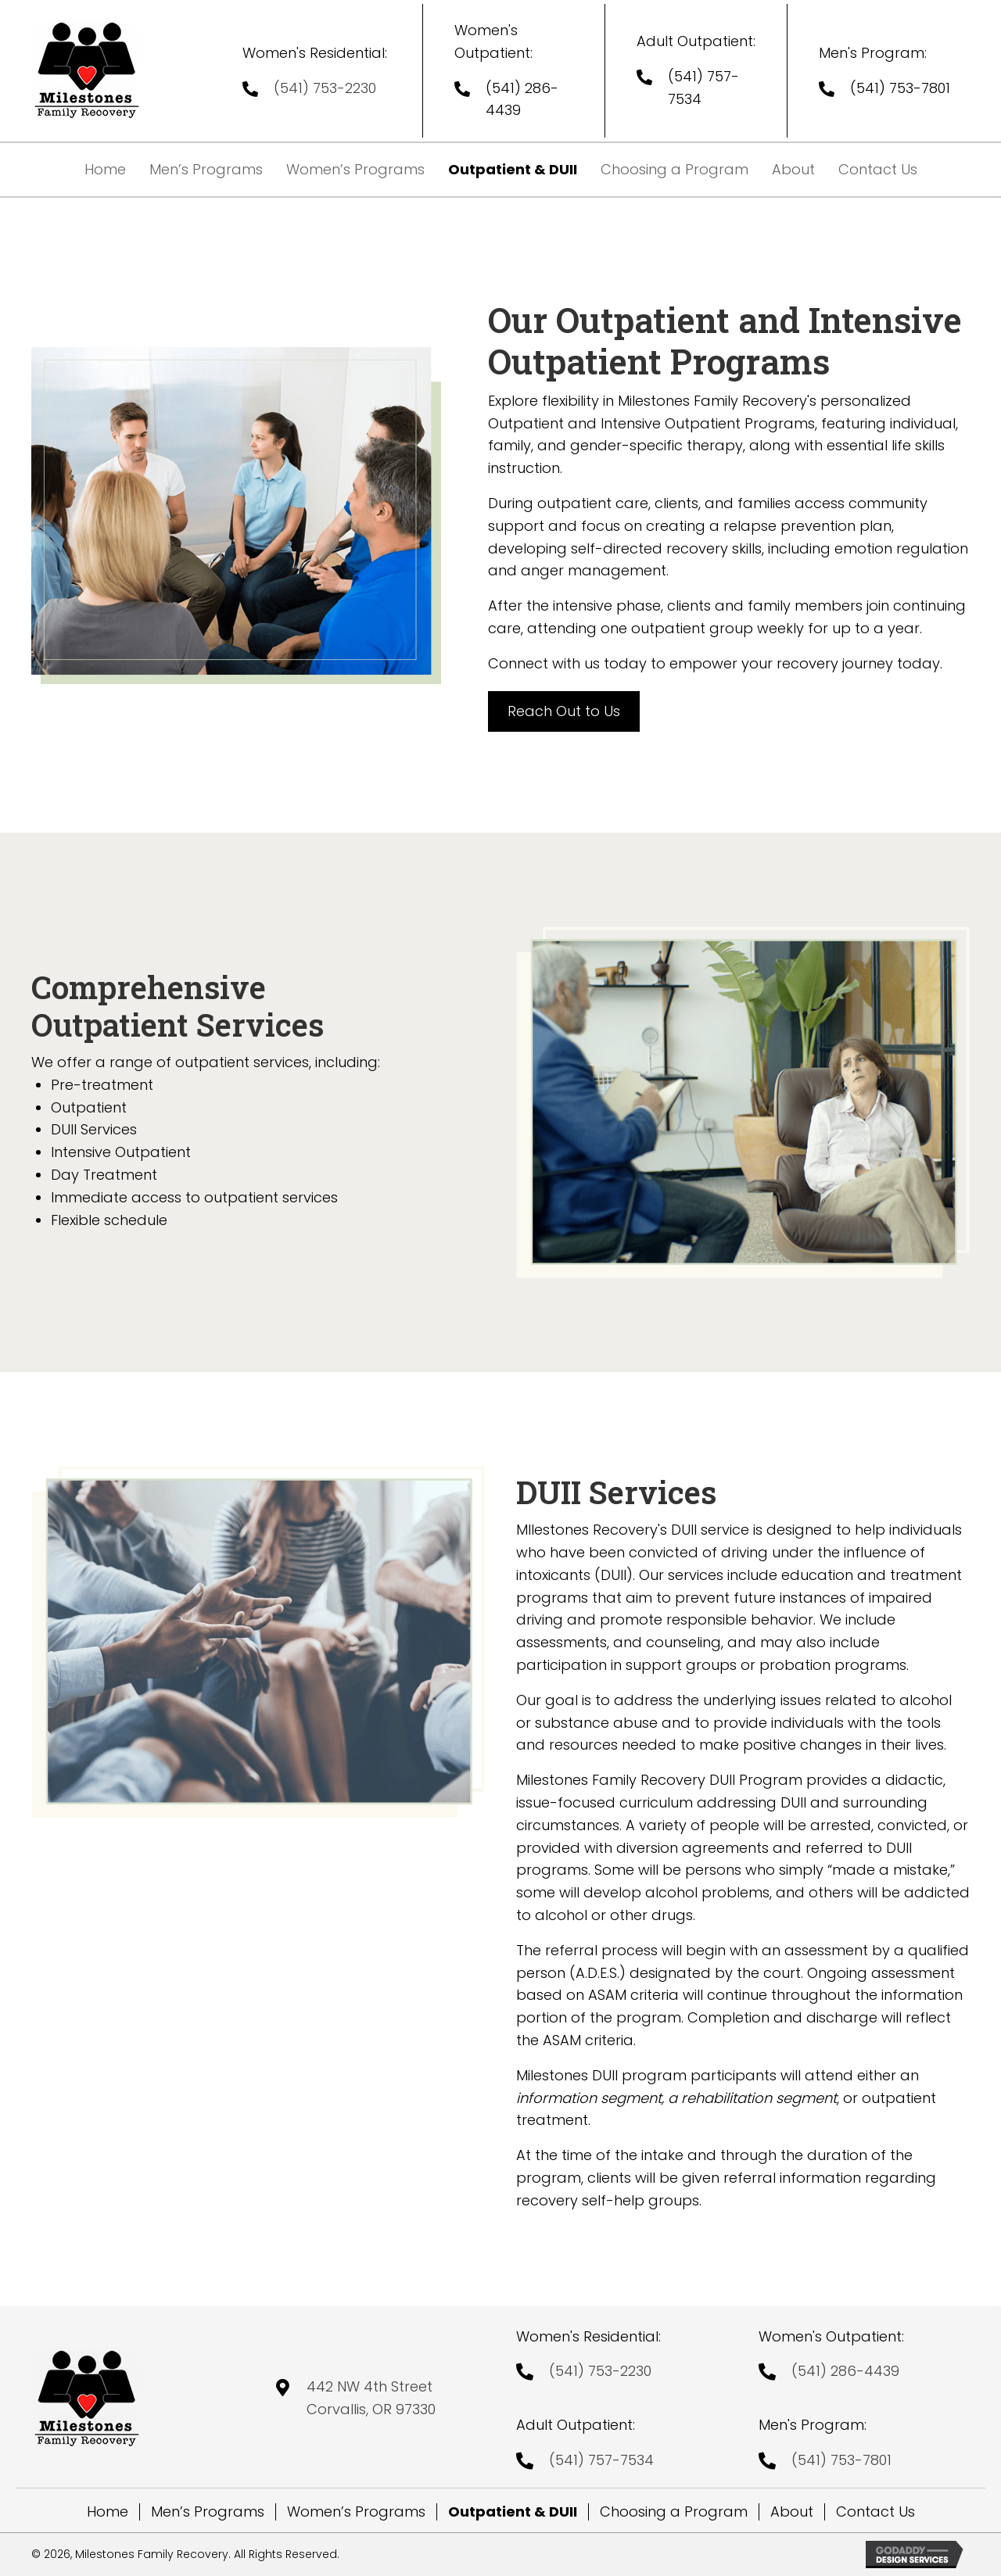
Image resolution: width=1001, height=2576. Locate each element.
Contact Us (875, 2511)
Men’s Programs (207, 2511)
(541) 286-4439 (845, 2371)
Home (107, 2511)
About (791, 2511)
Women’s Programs (356, 2511)
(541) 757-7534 (601, 2460)
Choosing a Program (674, 2511)
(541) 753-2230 (325, 88)
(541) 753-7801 (900, 88)
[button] (564, 712)
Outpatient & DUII (512, 2511)
